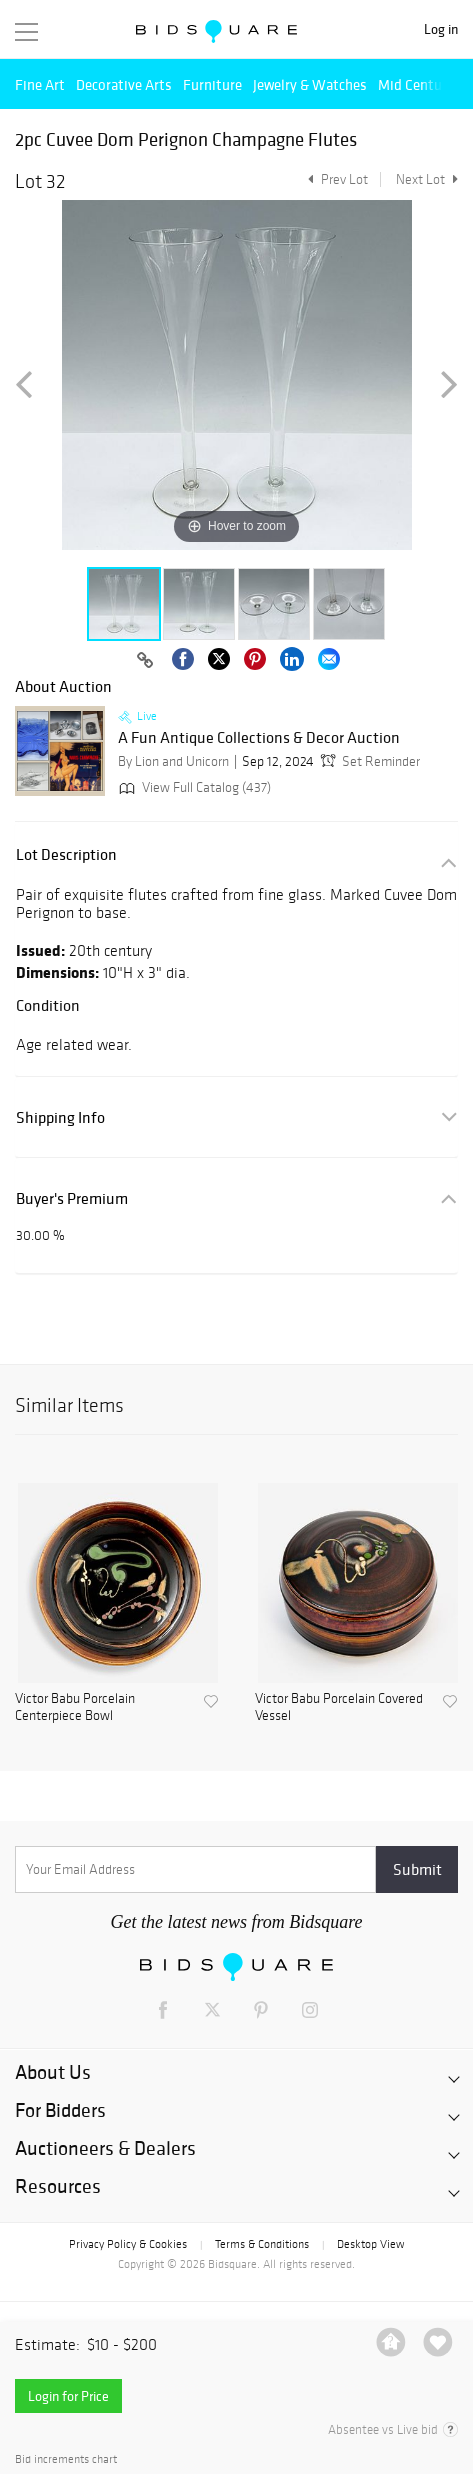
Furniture (212, 84)
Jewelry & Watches (310, 84)
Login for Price (68, 2396)
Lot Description (66, 854)
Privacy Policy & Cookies (128, 2244)
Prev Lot (335, 179)
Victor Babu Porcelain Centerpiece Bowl (75, 1707)
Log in (441, 29)
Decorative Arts (124, 84)
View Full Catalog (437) (193, 787)
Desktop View (370, 2244)
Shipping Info (60, 1117)
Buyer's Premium (72, 1198)
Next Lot (427, 179)
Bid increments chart (66, 2459)
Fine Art (40, 84)
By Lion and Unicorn (173, 761)
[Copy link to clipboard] (146, 661)
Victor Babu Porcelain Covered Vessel (339, 1707)
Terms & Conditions (262, 2244)
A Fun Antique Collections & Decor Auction (259, 738)
